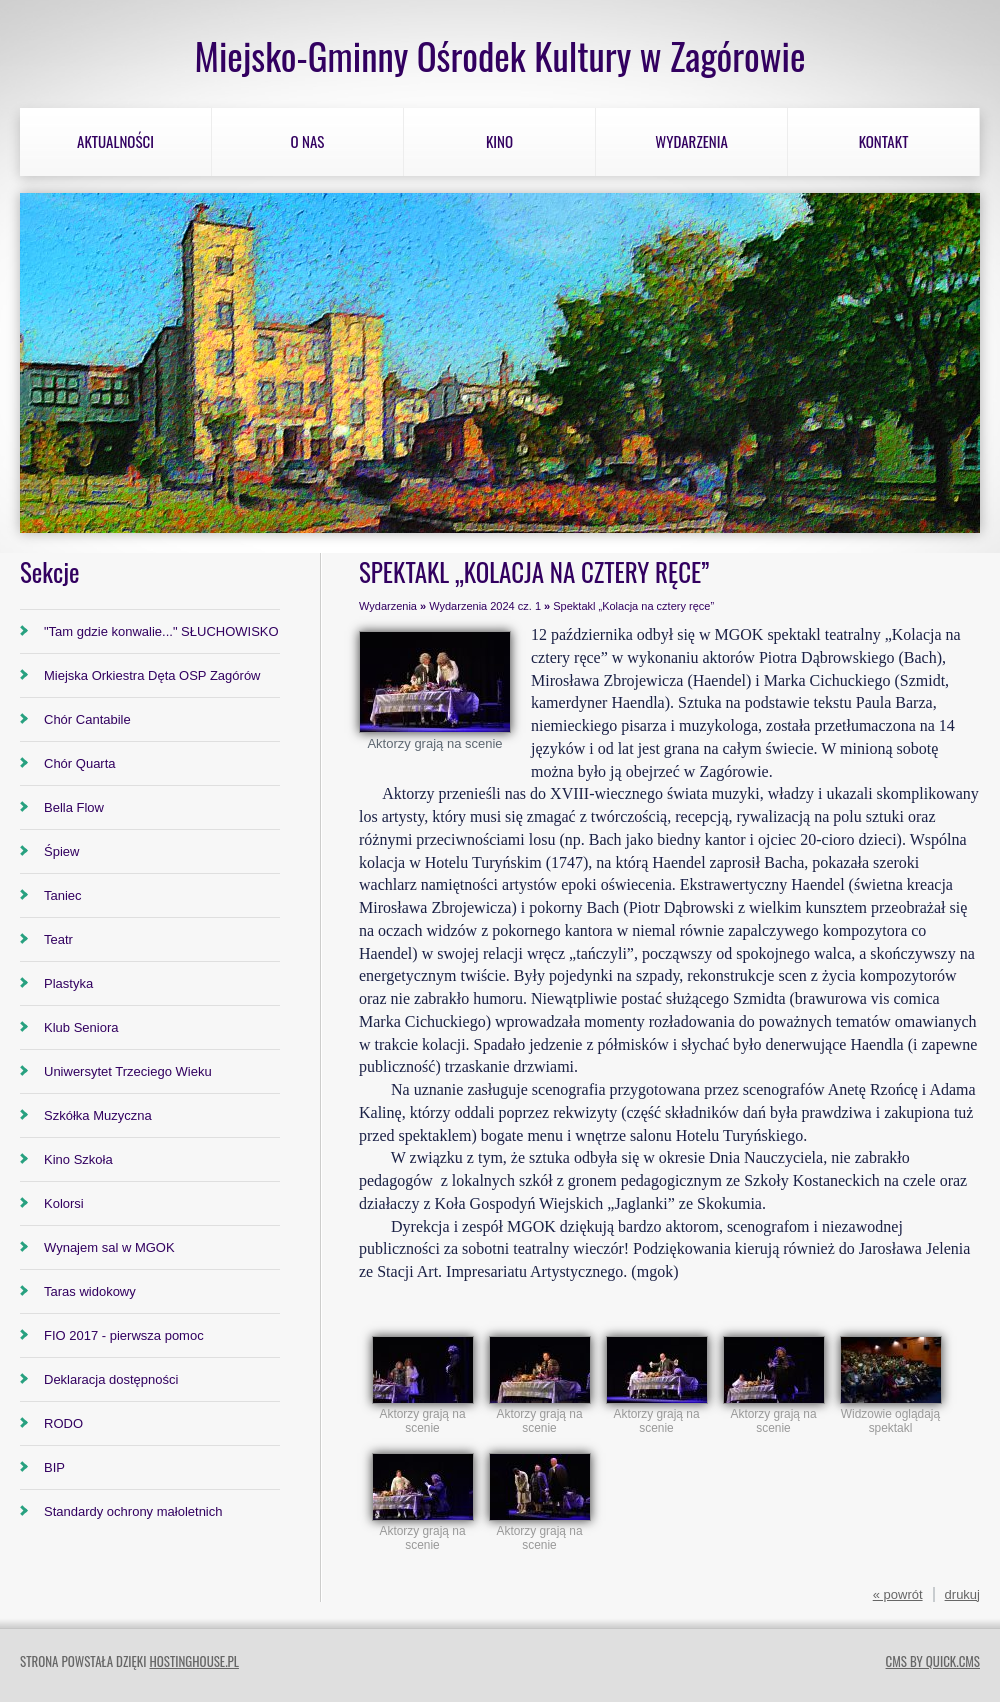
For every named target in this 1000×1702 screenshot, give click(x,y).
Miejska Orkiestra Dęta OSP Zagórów (152, 675)
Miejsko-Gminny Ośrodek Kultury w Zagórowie (499, 55)
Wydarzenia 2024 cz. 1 (485, 606)
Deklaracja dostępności (111, 1379)
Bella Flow (74, 807)
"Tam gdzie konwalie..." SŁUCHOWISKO (161, 631)
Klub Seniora (81, 1027)
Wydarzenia (691, 141)
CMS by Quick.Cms (933, 1661)
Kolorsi (64, 1203)
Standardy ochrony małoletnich (133, 1511)
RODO (63, 1423)
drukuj (962, 1594)
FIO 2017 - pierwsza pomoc (124, 1335)
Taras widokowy (90, 1291)
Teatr (58, 939)
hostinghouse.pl (193, 1661)
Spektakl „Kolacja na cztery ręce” (633, 606)
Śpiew (61, 851)
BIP (54, 1467)
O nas (308, 141)
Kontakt (884, 141)
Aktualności (115, 141)
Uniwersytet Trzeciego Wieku (128, 1071)
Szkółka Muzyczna (98, 1115)
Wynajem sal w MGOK (109, 1247)
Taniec (63, 895)
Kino (499, 141)
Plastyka (68, 983)
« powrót (898, 1594)
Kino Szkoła (78, 1159)
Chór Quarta (80, 763)
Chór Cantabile (87, 719)
